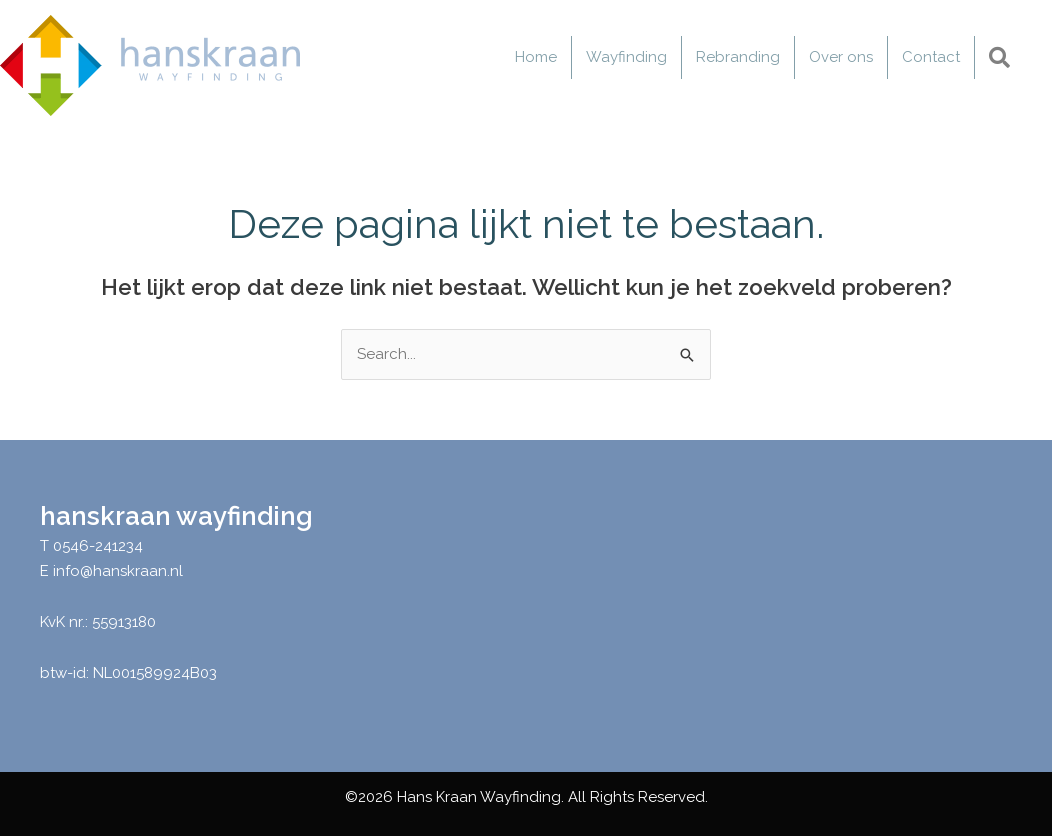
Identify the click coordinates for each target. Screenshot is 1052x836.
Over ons (841, 57)
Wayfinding (626, 57)
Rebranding (738, 57)
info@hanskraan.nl (118, 571)
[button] (1003, 58)
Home (536, 57)
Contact (931, 57)
